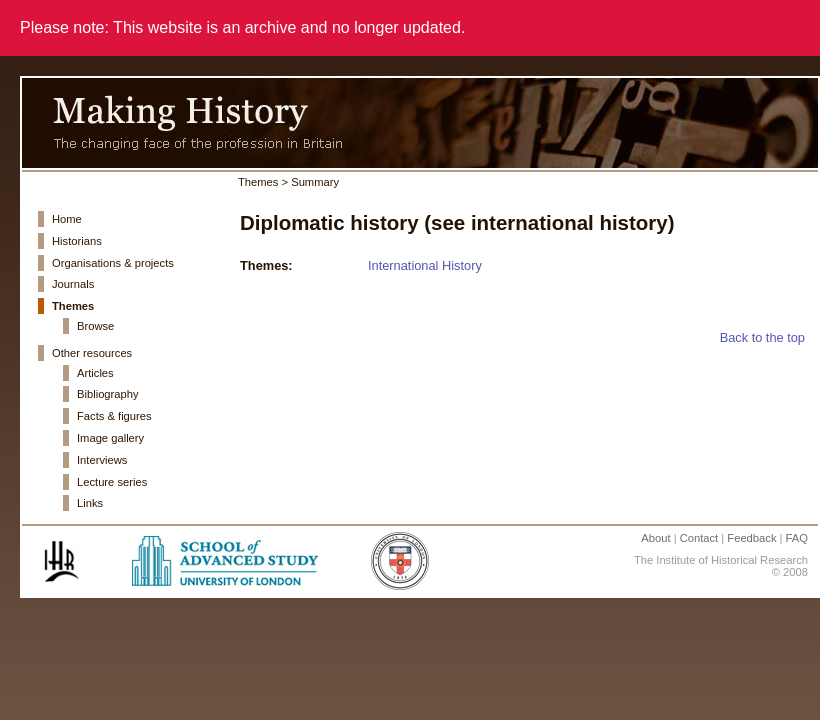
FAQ (797, 538)
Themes (73, 306)
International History (425, 265)
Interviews (102, 460)
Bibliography (108, 394)
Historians (77, 241)
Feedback (751, 538)
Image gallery (110, 438)
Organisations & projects (113, 263)
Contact (699, 538)
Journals (73, 284)
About (655, 538)
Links (90, 503)
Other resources (92, 353)
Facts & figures (114, 416)
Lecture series (112, 482)
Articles (95, 373)
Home (67, 219)
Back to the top (762, 337)
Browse (95, 326)
